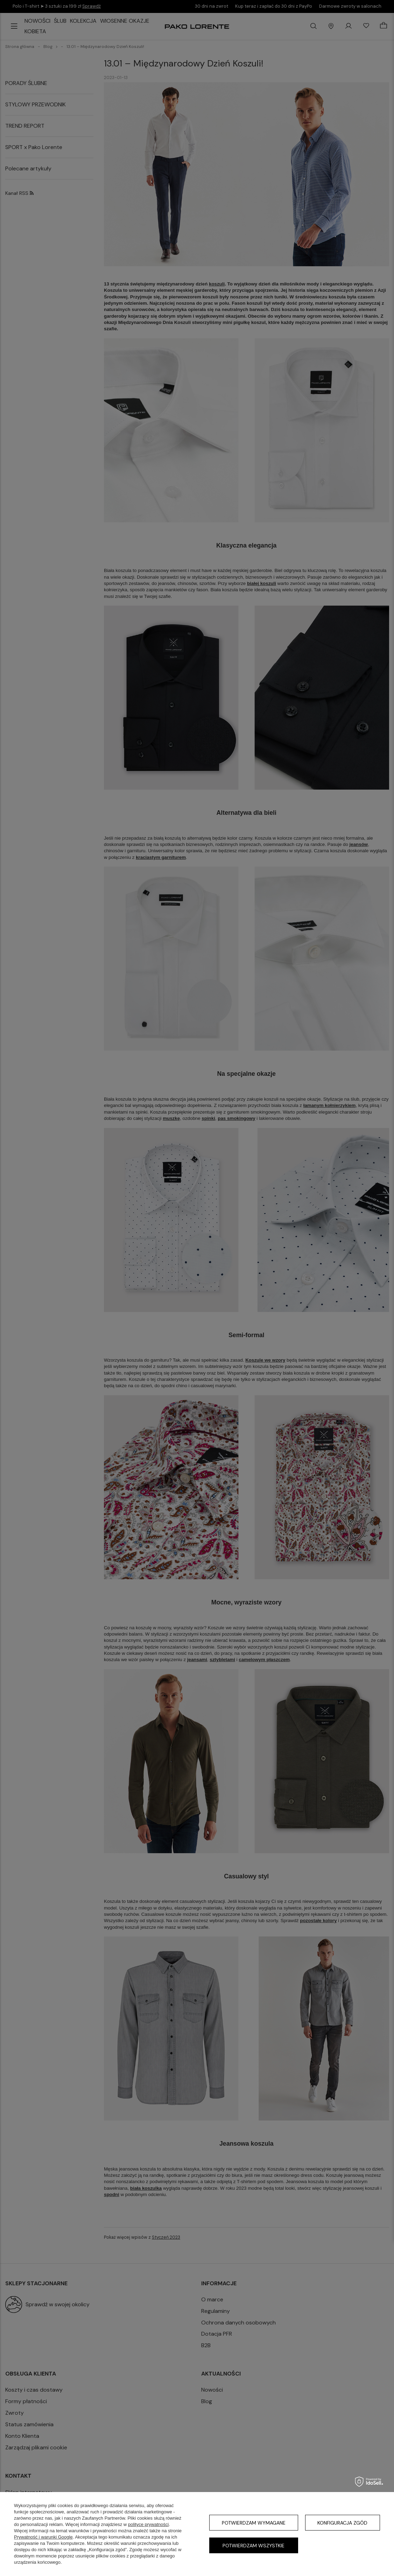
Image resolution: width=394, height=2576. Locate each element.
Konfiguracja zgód (342, 2523)
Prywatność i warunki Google (43, 2537)
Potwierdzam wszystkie (253, 2545)
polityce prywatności (148, 2524)
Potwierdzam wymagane (254, 2523)
